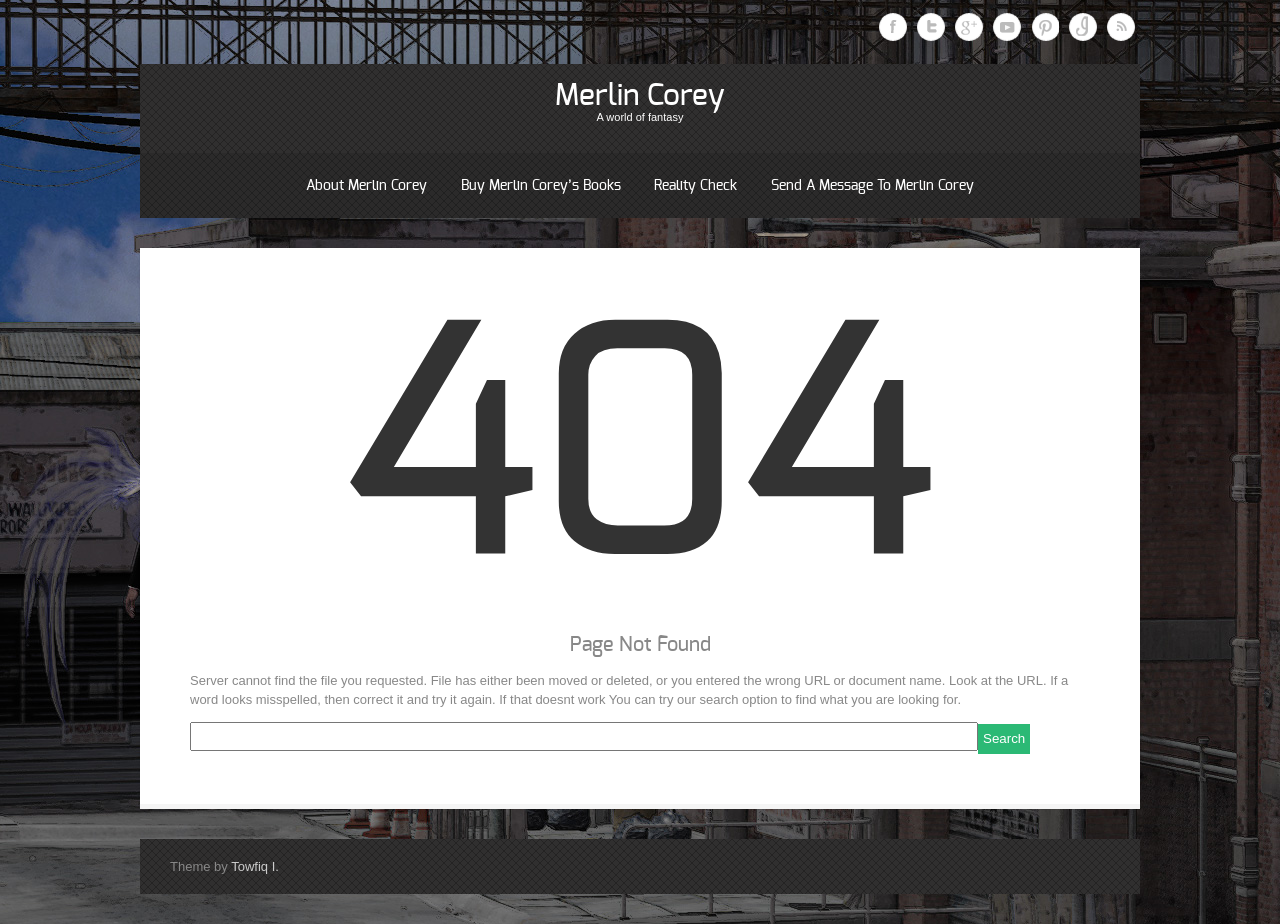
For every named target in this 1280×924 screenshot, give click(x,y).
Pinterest (1045, 27)
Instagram (1083, 27)
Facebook (893, 27)
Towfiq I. (255, 866)
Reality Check (695, 186)
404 (640, 458)
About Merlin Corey (366, 186)
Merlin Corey (640, 96)
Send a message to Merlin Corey (872, 186)
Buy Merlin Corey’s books (541, 186)
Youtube (1007, 27)
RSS (1121, 27)
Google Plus (969, 27)
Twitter (931, 27)
